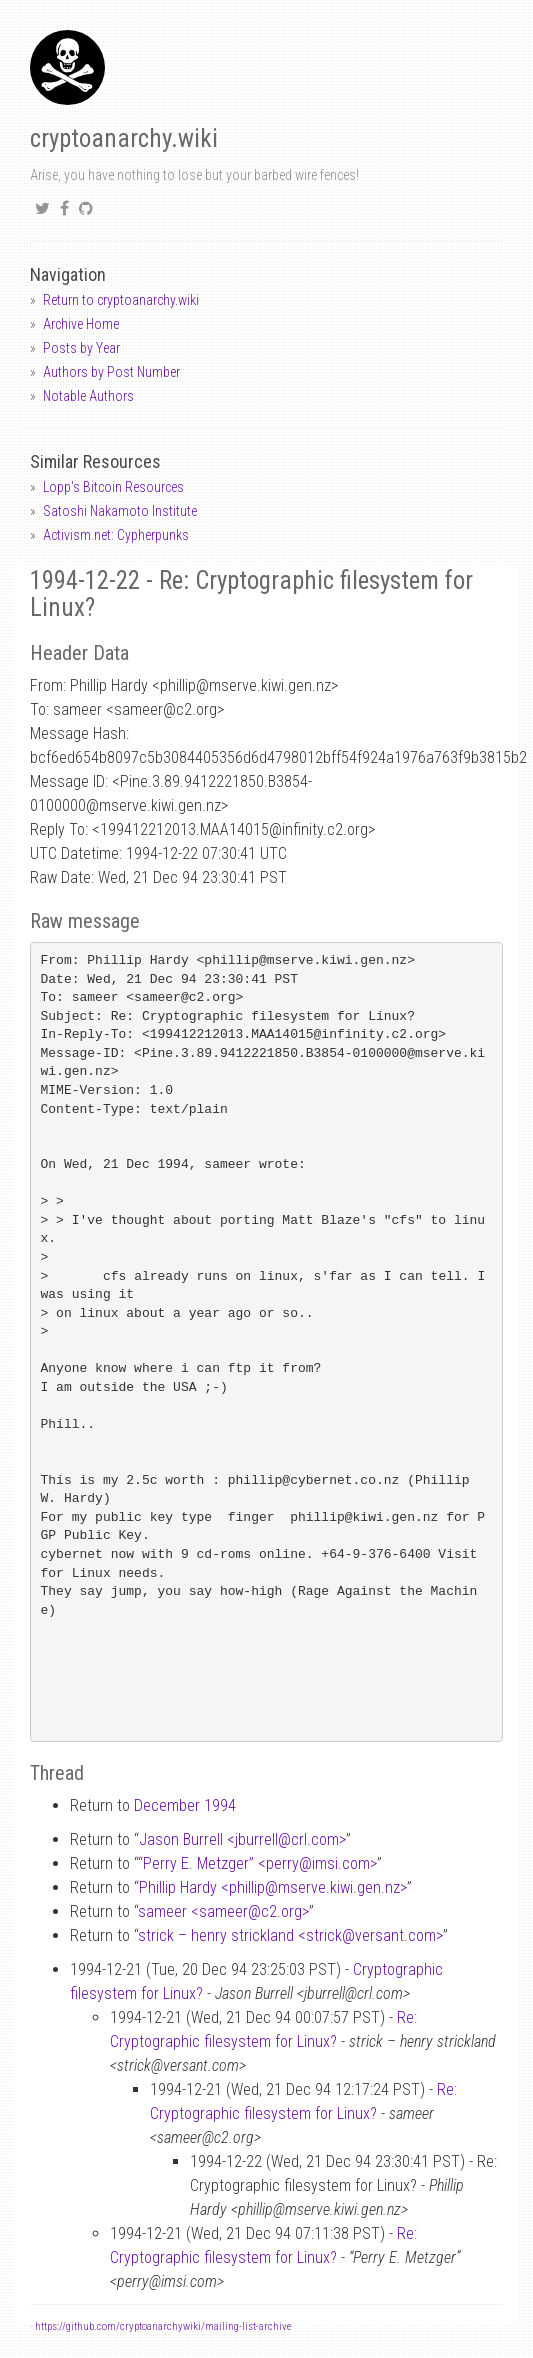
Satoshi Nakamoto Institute (120, 511)
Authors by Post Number (111, 372)
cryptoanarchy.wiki (124, 138)
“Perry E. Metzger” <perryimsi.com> (257, 1863)
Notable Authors (88, 396)
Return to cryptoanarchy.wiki (121, 300)
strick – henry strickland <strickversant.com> (290, 1935)
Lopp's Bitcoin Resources (113, 487)
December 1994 (185, 1805)
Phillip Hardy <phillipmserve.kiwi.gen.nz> (273, 1887)
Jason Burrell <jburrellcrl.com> (242, 1839)
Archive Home (81, 324)
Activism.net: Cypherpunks (116, 535)
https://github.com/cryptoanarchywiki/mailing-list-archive (163, 2326)
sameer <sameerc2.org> (223, 1911)
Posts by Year (81, 348)
